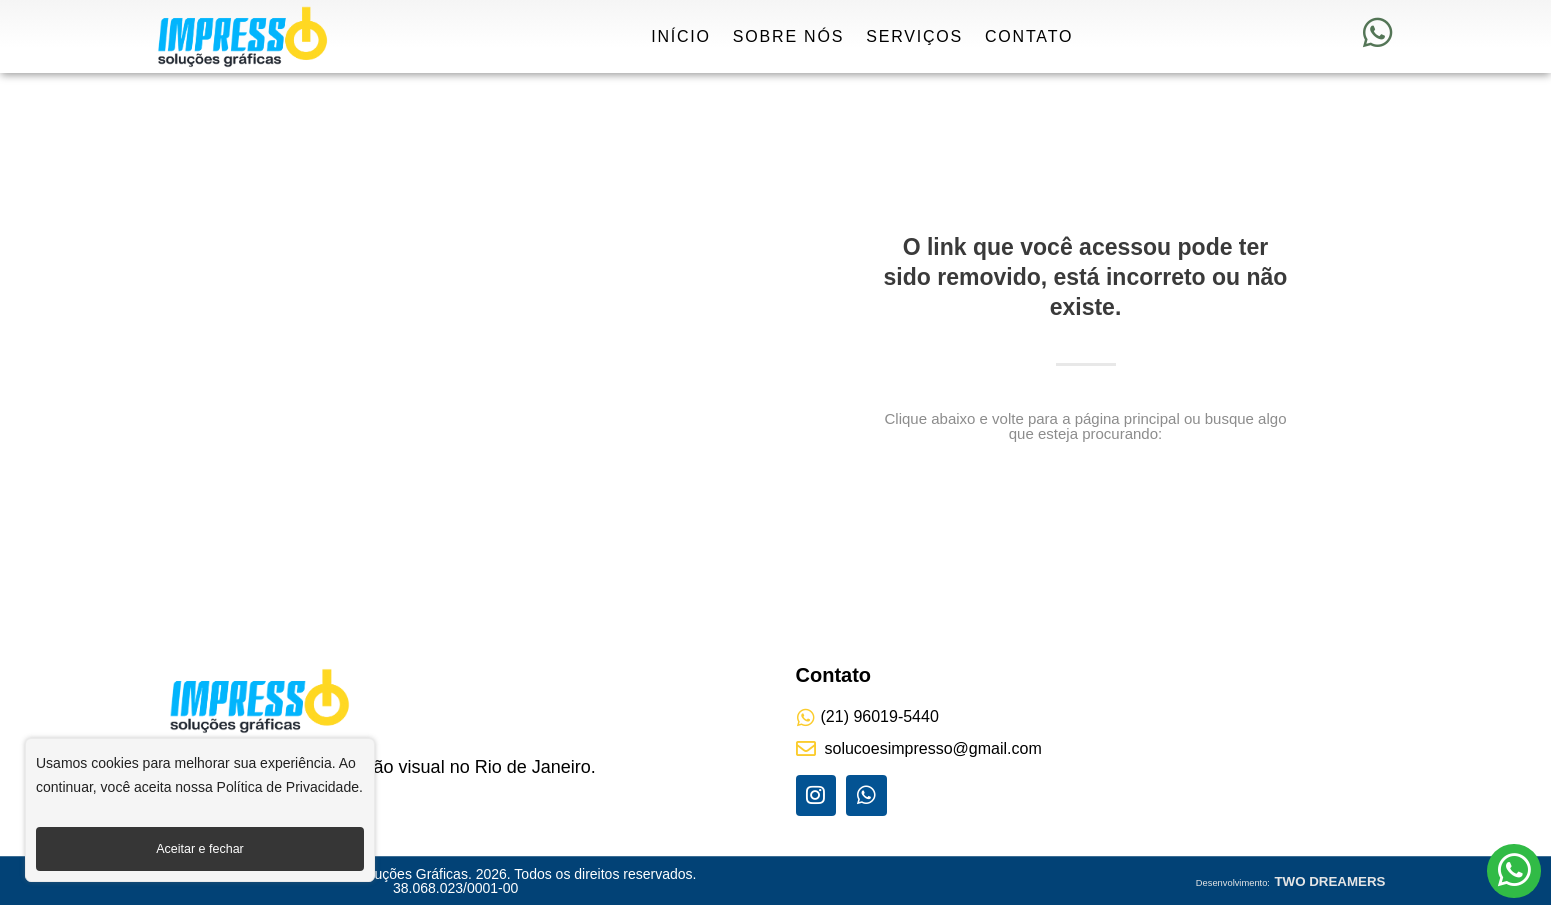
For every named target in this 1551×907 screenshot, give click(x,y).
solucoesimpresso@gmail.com (933, 748)
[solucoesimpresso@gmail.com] (806, 749)
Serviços (914, 36)
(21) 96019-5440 (880, 716)
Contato (1029, 36)
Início (681, 36)
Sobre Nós (788, 36)
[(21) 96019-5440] (806, 718)
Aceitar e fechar (200, 849)
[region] (200, 816)
